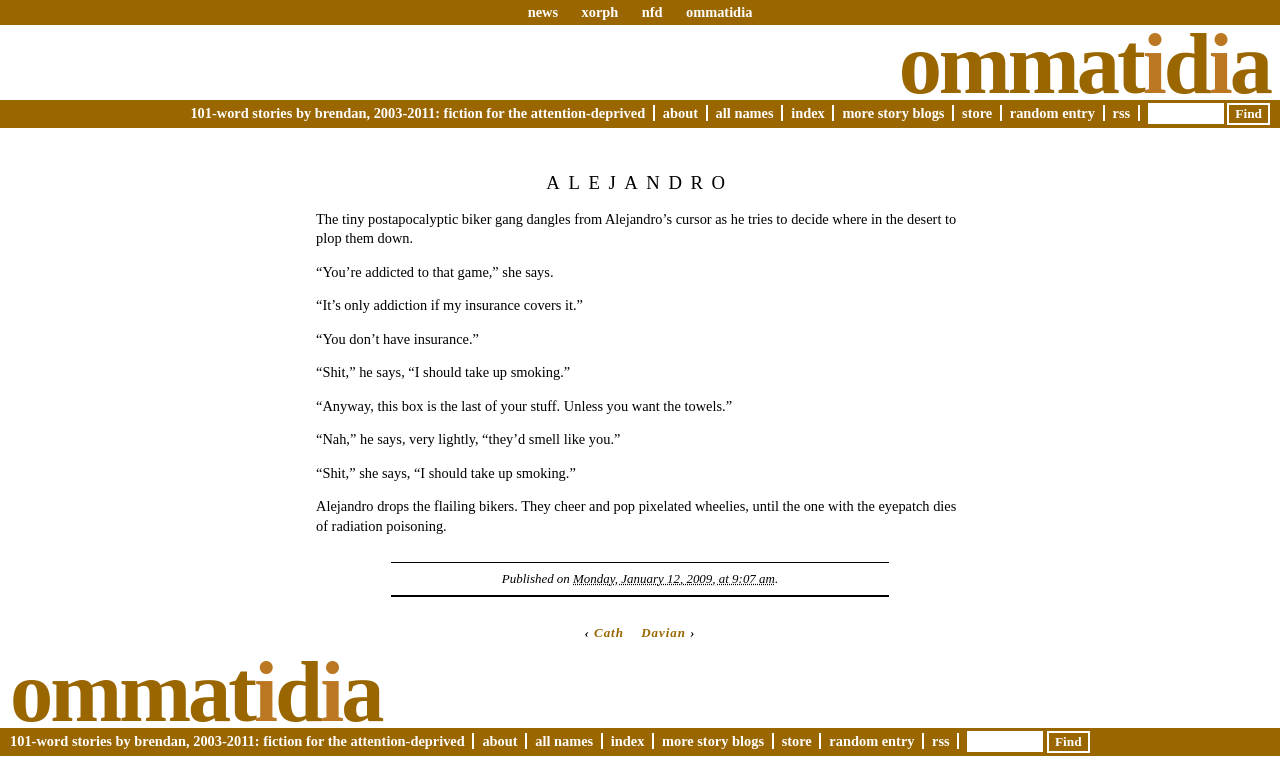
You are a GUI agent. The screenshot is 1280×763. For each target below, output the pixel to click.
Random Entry (1052, 113)
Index (808, 113)
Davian (663, 632)
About (680, 113)
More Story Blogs (893, 113)
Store (977, 113)
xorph (599, 12)
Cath (609, 632)
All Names (745, 113)
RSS (1122, 113)
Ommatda (1084, 64)
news (543, 12)
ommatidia (719, 12)
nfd (652, 12)
